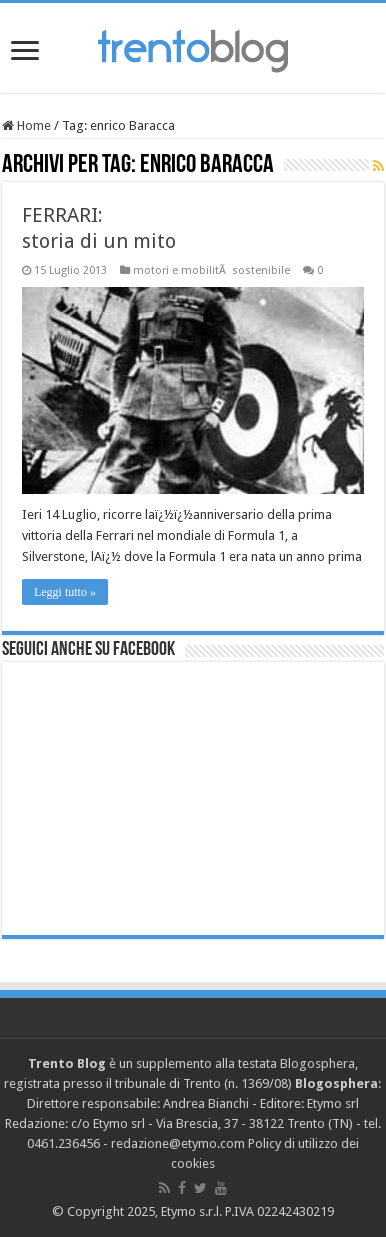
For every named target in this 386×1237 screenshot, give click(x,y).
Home (26, 125)
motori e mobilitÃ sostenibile (211, 270)
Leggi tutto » (65, 592)
